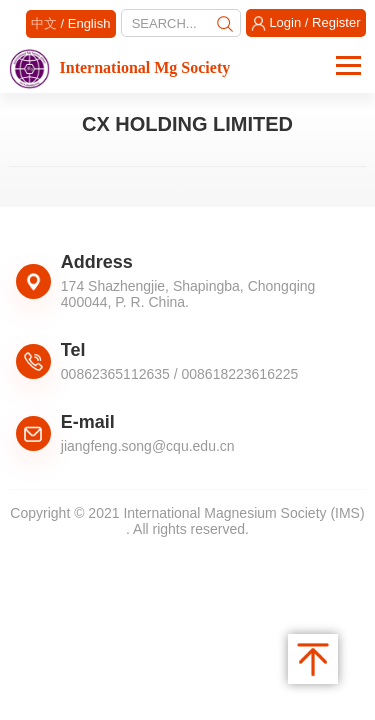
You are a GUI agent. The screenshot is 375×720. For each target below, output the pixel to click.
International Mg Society (119, 67)
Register (336, 22)
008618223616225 (240, 374)
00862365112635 (115, 374)
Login (285, 22)
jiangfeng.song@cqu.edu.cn (148, 446)
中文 (44, 23)
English (89, 23)
